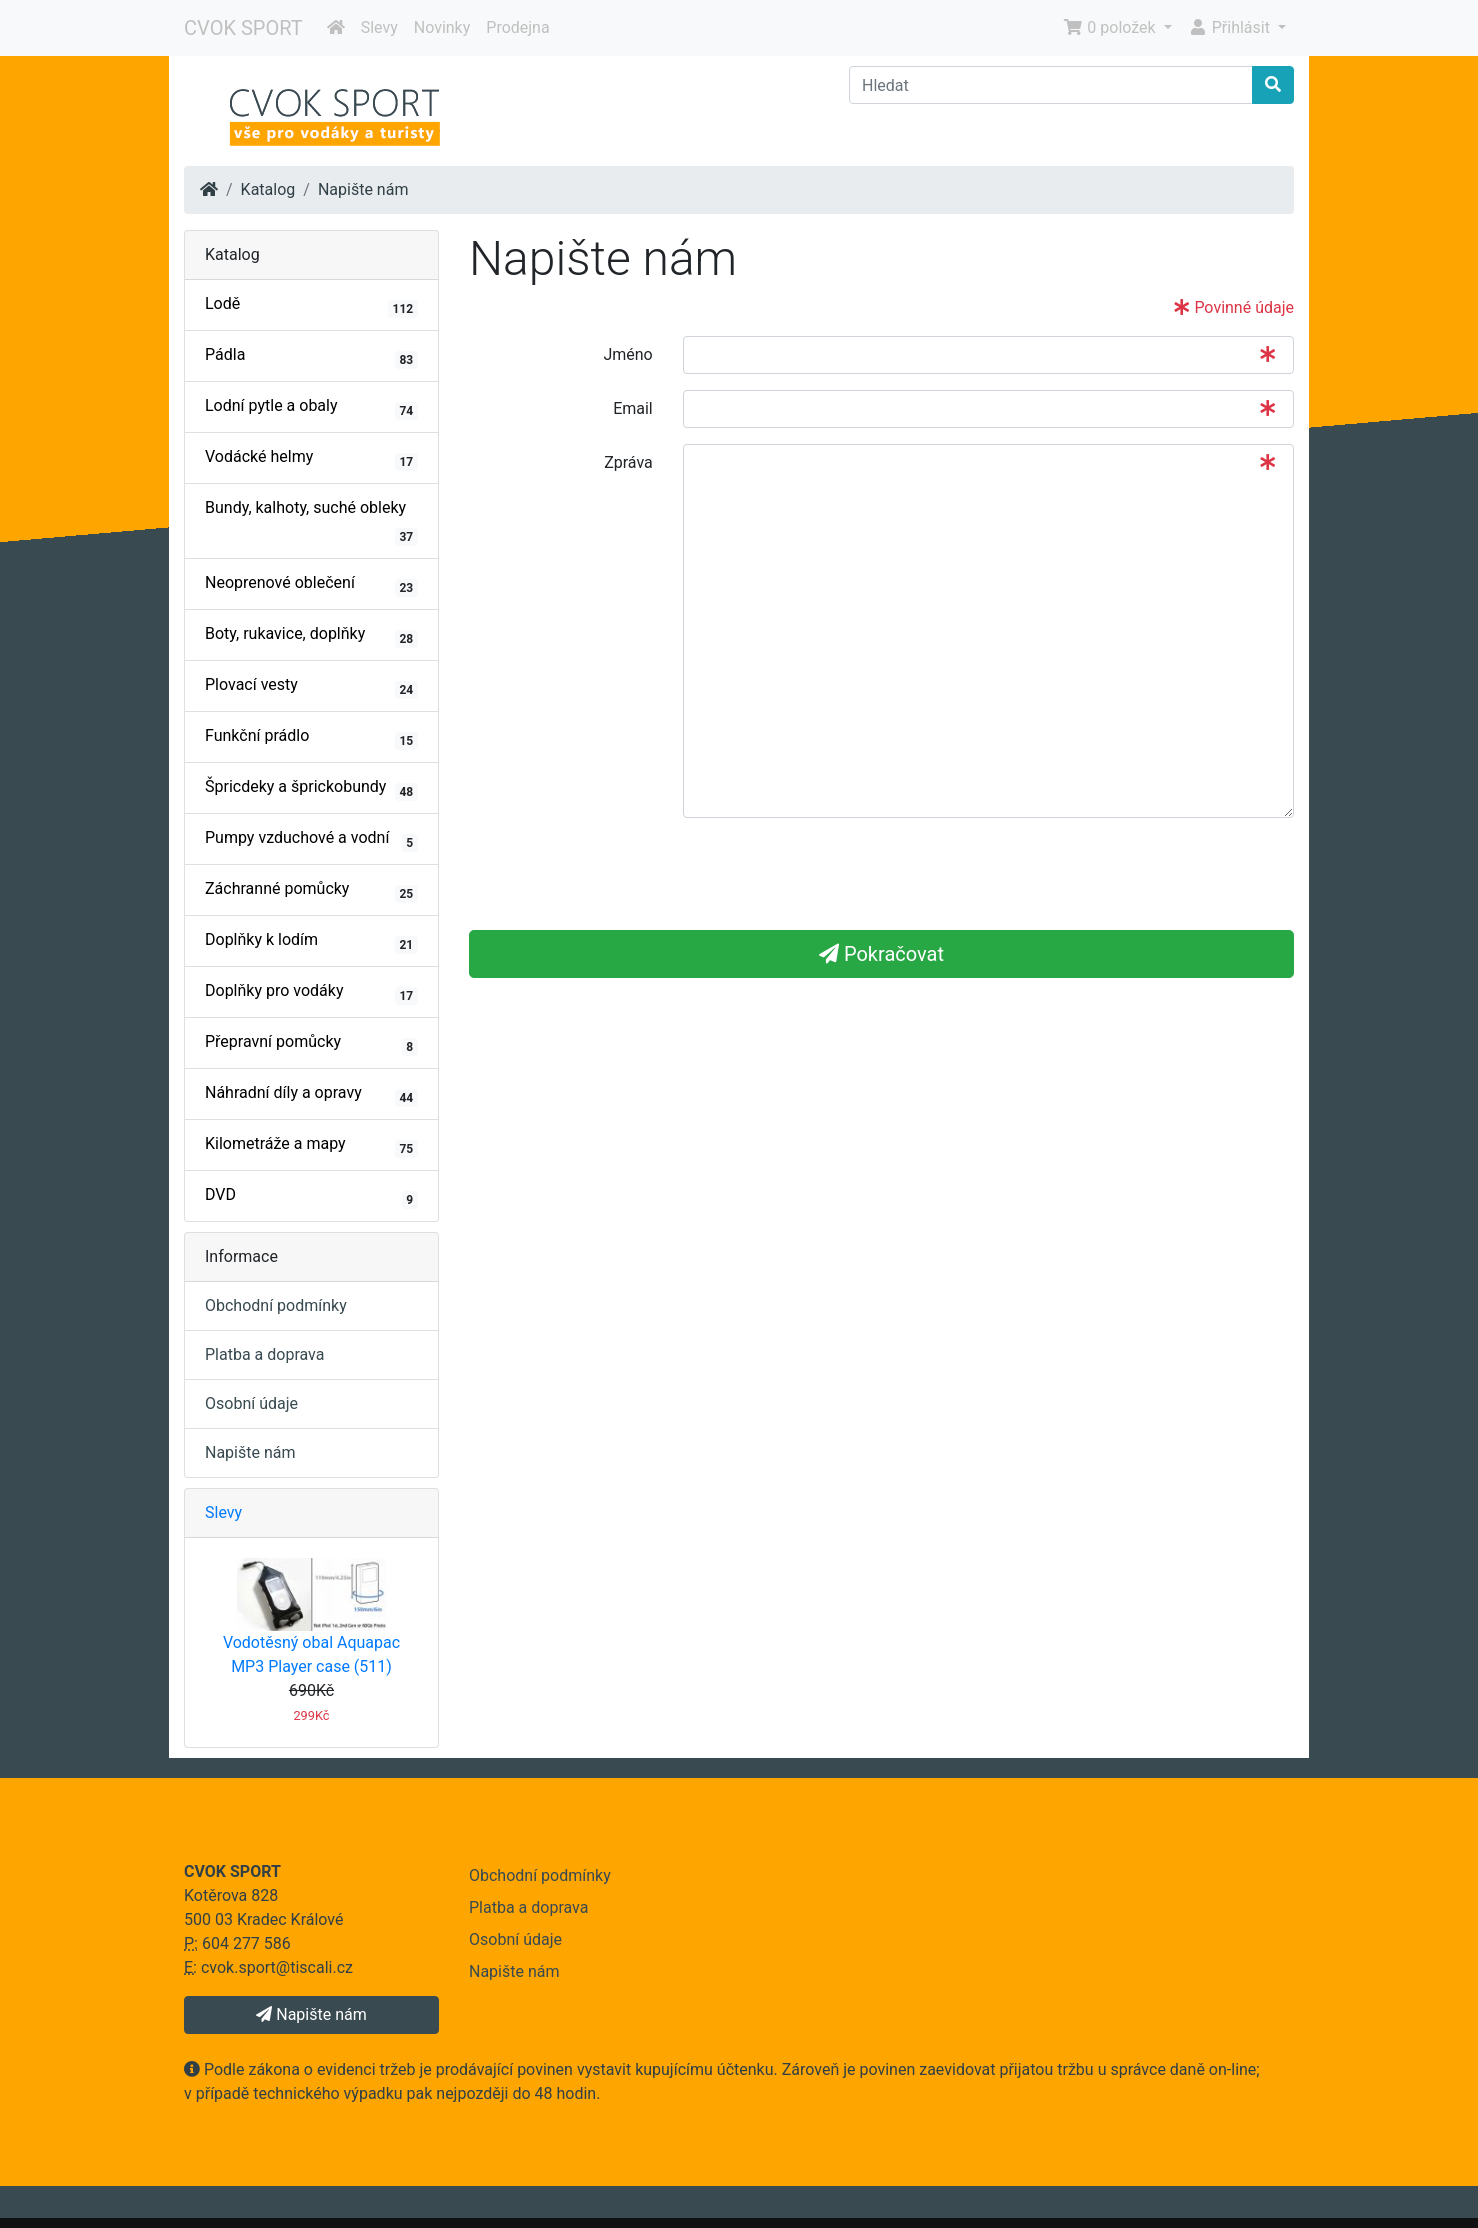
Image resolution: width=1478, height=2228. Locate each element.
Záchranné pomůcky (311, 891)
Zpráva (628, 462)
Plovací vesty (311, 687)
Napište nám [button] (311, 2014)
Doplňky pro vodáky (311, 993)
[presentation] (621, 873)
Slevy (379, 27)
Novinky (442, 27)
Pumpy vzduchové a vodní (311, 840)
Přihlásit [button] (1231, 27)
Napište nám (363, 189)
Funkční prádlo (311, 738)
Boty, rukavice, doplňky (311, 636)
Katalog (268, 189)
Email (633, 408)
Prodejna (517, 27)
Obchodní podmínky (276, 1305)
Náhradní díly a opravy (311, 1095)
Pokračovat (881, 954)
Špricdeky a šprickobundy (311, 789)
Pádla (311, 357)
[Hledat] (1051, 85)
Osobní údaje (251, 1403)
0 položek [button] (1111, 27)
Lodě (311, 306)
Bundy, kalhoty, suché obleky (311, 522)
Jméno (627, 354)
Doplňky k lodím (311, 942)
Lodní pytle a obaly (311, 408)
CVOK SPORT (243, 28)
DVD (311, 1197)
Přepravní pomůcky (311, 1044)
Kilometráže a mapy (311, 1146)
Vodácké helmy (311, 459)
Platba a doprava (264, 1354)
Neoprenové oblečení (311, 585)
